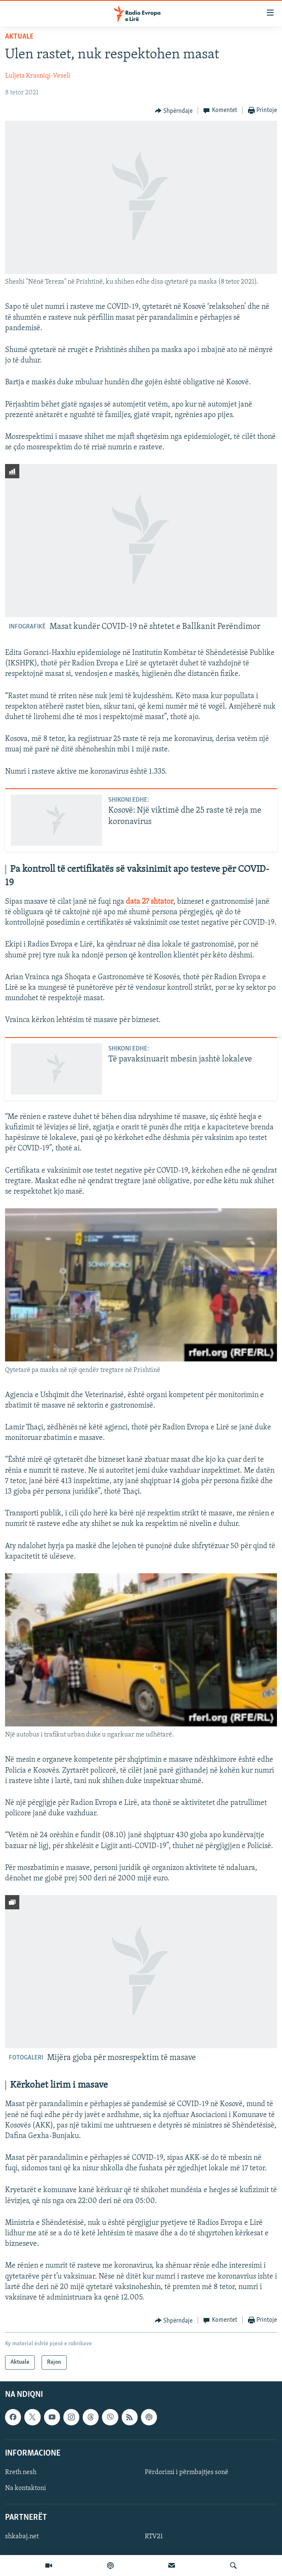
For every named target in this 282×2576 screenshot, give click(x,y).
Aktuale (19, 37)
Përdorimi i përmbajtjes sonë (186, 2472)
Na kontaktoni (25, 2488)
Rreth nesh (21, 2472)
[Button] (174, 110)
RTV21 (154, 2537)
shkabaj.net (22, 2537)
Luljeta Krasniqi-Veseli (37, 76)
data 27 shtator (149, 902)
